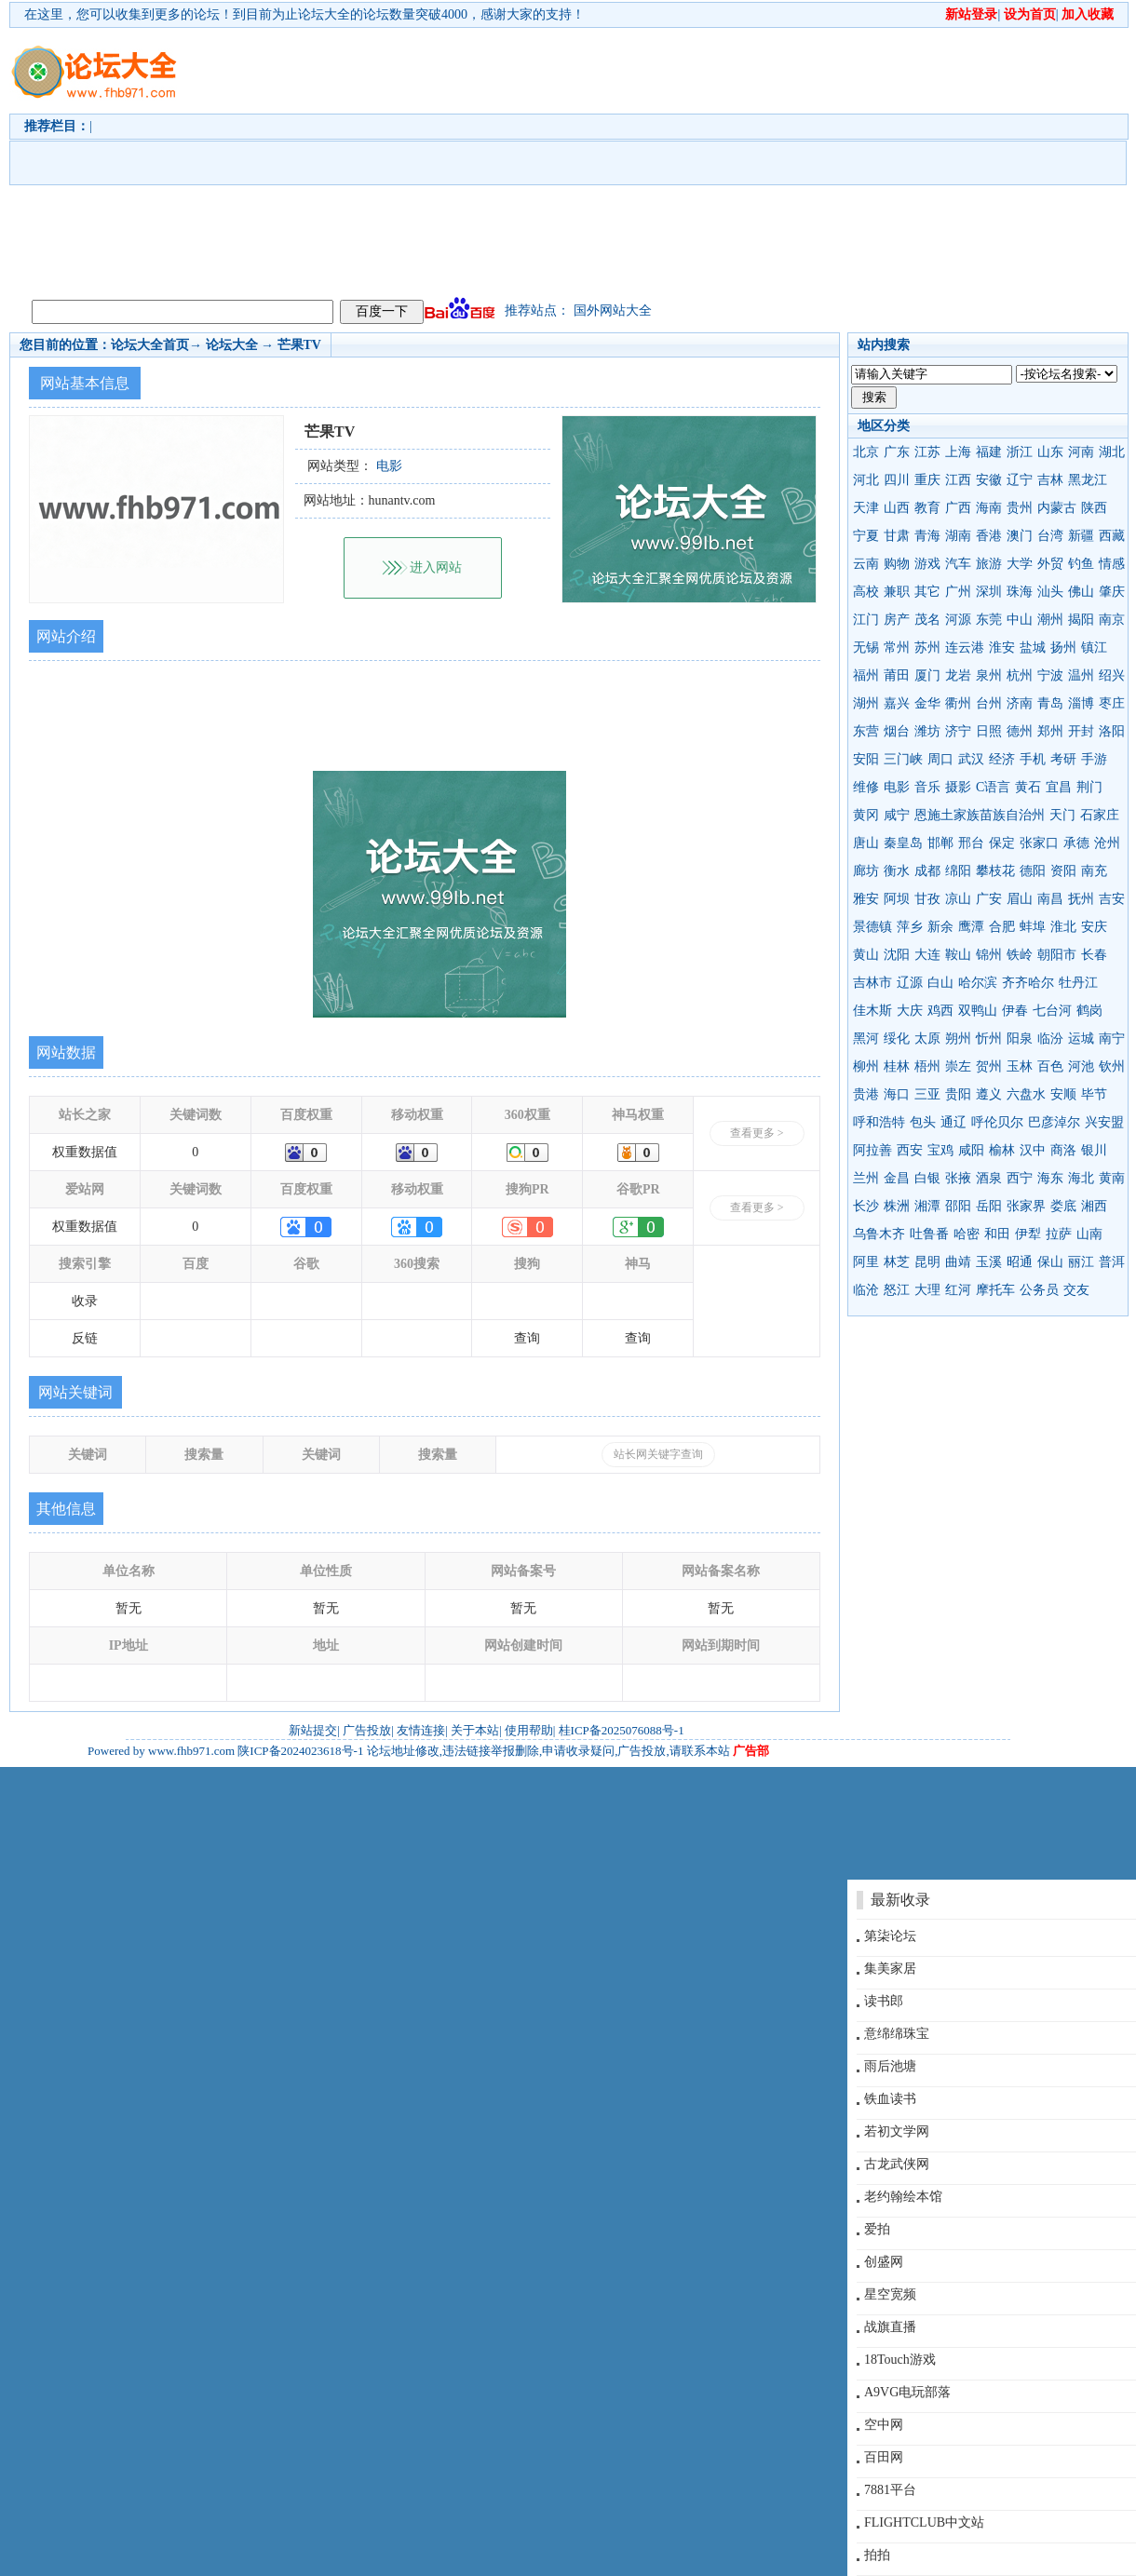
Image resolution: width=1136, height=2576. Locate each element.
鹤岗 (1089, 1011)
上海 (958, 452)
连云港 (964, 647)
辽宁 (1020, 480)
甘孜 (927, 899)
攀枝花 (995, 871)
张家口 (1039, 843)
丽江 (1081, 1262)
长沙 (866, 1206)
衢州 (958, 703)
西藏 (1112, 536)
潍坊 (927, 731)
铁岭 (1020, 955)
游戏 (927, 564)
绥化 (897, 1038)
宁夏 (866, 536)
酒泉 (989, 1178)
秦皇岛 (903, 843)
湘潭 (927, 1206)
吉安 (1112, 899)
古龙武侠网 (896, 2164)
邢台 (971, 843)
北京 (866, 452)
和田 (997, 1234)
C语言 (993, 787)
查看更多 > (757, 1133)
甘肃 (897, 536)
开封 (1081, 731)
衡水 (897, 871)
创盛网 (883, 2262)
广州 (958, 592)
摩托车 (995, 1290)
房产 (897, 620)
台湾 (1050, 536)
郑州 (1050, 731)
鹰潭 (971, 927)
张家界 (1026, 1206)
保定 (1002, 843)
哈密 (966, 1234)
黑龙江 (1087, 480)
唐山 (866, 843)
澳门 (1020, 536)
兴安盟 (1104, 1122)
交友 (1076, 1290)
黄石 (1028, 787)
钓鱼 (1081, 564)
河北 (866, 480)
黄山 (866, 955)
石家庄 (1099, 815)
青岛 (1050, 703)
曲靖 (958, 1262)
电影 (897, 787)
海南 (989, 508)
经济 (1002, 759)
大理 (927, 1290)
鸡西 (940, 1011)
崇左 (958, 1066)
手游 (1094, 759)
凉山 (958, 899)
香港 (989, 536)
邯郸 (940, 843)
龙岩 (958, 675)
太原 (927, 1038)
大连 (927, 955)
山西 (897, 508)
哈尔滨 (977, 983)
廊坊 (866, 871)
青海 (927, 536)
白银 (927, 1178)
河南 (1081, 452)
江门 (866, 620)
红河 (958, 1290)
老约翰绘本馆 (903, 2197)
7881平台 (890, 2490)
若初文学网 (896, 2131)
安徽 (989, 480)
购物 (897, 564)
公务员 (1039, 1290)
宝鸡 (940, 1150)
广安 (989, 899)
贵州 (1020, 508)
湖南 (958, 536)
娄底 (1063, 1206)
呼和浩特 (879, 1122)
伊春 (1015, 1011)
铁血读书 (890, 2099)
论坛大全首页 (150, 345)
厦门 (927, 675)
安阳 (866, 759)
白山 (940, 983)
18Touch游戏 (900, 2360)
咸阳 (971, 1150)
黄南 (1112, 1178)
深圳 (989, 592)
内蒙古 (1056, 508)
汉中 (1033, 1150)
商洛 (1063, 1150)
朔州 (958, 1038)
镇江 (1094, 647)
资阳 (1063, 871)
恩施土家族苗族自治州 (979, 815)
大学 (1020, 564)
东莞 (989, 620)
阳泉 (1020, 1038)
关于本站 (475, 1730)
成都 (927, 871)
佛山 (1081, 592)
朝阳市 (1056, 955)
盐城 (1033, 647)
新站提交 (313, 1730)
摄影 (958, 787)
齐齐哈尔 (1028, 983)
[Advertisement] (637, 159)
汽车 (958, 564)
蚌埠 (1033, 927)
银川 (1094, 1150)
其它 (927, 592)
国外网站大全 (613, 310)
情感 (1112, 564)
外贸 (1050, 564)
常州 (897, 647)
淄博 (1081, 703)
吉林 (1050, 480)
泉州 (989, 675)
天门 (1062, 815)
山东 (1050, 452)
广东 (897, 452)
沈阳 (897, 955)
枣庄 (1112, 703)
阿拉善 (872, 1150)
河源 (958, 620)
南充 (1094, 871)
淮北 (1063, 927)
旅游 (989, 564)
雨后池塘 (890, 2066)
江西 (958, 480)
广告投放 (367, 1730)
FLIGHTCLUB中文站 (924, 2522)
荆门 (1089, 787)
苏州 (927, 647)
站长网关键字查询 (658, 1454)
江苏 (927, 452)
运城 (1081, 1038)
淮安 (1002, 647)
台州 (989, 703)
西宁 (1020, 1178)
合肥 (1002, 927)
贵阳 (958, 1094)
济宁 (958, 731)
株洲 (897, 1206)
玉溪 (989, 1262)
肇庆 (1112, 592)
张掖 (958, 1178)
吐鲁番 (929, 1234)
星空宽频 (890, 2294)
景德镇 (872, 927)
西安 (910, 1150)
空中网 (883, 2425)
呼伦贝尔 (997, 1122)
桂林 (897, 1066)
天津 (866, 508)
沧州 (1107, 843)
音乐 (927, 787)
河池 (1081, 1066)
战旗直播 (890, 2327)
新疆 (1081, 536)
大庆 (910, 1011)
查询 (527, 1338)
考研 (1063, 759)
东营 (866, 731)
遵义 (989, 1094)
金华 (927, 703)
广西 (958, 508)
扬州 (1063, 647)
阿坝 (897, 899)
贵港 (866, 1094)
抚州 (1081, 899)
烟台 (897, 731)
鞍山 (958, 955)
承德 (1076, 843)
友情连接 (421, 1730)
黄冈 (866, 815)
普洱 (1112, 1262)
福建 (989, 452)
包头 (923, 1122)
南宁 (1112, 1038)
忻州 (989, 1038)
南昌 (1050, 899)
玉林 (1020, 1066)
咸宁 (897, 815)
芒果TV (299, 345)
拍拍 (877, 2555)
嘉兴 (897, 703)
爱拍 (877, 2229)
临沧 (866, 1290)
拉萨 (1059, 1234)
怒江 (897, 1290)
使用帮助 (529, 1730)
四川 (897, 480)
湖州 (866, 703)
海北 (1081, 1178)
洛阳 (1112, 731)
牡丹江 (1078, 983)
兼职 (897, 592)
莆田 (897, 675)
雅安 (866, 899)
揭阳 (1081, 620)
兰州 (866, 1178)
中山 (1020, 620)
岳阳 (989, 1206)
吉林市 (872, 983)
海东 (1050, 1178)
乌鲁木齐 (879, 1234)
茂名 (927, 620)
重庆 (927, 480)
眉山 (1020, 899)
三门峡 (903, 759)
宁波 (1050, 675)
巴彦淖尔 (1054, 1122)
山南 (1089, 1234)
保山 (1050, 1262)
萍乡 (910, 927)
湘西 (1094, 1206)
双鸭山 (977, 1011)
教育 (927, 508)
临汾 (1050, 1038)
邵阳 (958, 1206)
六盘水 (1026, 1094)
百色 (1050, 1066)
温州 (1081, 675)
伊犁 (1028, 1234)
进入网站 (436, 567)
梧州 (927, 1066)
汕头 (1050, 592)
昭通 (1020, 1262)
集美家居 (890, 1969)
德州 (1020, 731)
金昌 (897, 1178)
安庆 (1094, 927)
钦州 (1112, 1066)
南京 (1112, 620)
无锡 (866, 647)
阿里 (866, 1262)
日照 (989, 731)
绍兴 (1112, 675)
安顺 (1063, 1094)
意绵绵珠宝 (896, 2034)
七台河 (1052, 1011)
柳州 (866, 1066)
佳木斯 (872, 1011)
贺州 (989, 1066)
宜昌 (1059, 787)
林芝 (897, 1262)
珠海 (1020, 592)
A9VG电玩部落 (907, 2392)
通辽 (953, 1122)
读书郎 (883, 2001)
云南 (866, 564)
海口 (897, 1094)
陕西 (1094, 508)
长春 (1094, 955)
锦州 (989, 955)
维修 (866, 787)
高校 (866, 592)
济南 (1020, 703)
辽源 (910, 983)
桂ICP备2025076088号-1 (621, 1730)
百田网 (883, 2457)
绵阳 (958, 871)
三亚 (927, 1094)
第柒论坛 (890, 1936)
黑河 (866, 1038)
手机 (1033, 759)
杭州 (1020, 675)
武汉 (971, 759)
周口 (940, 759)
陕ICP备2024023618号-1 (300, 1751)
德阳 (1033, 871)
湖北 (1112, 452)
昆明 (927, 1262)
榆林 (1002, 1150)
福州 (866, 675)
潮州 (1050, 620)
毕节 (1094, 1094)
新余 (940, 927)
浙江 (1020, 452)
